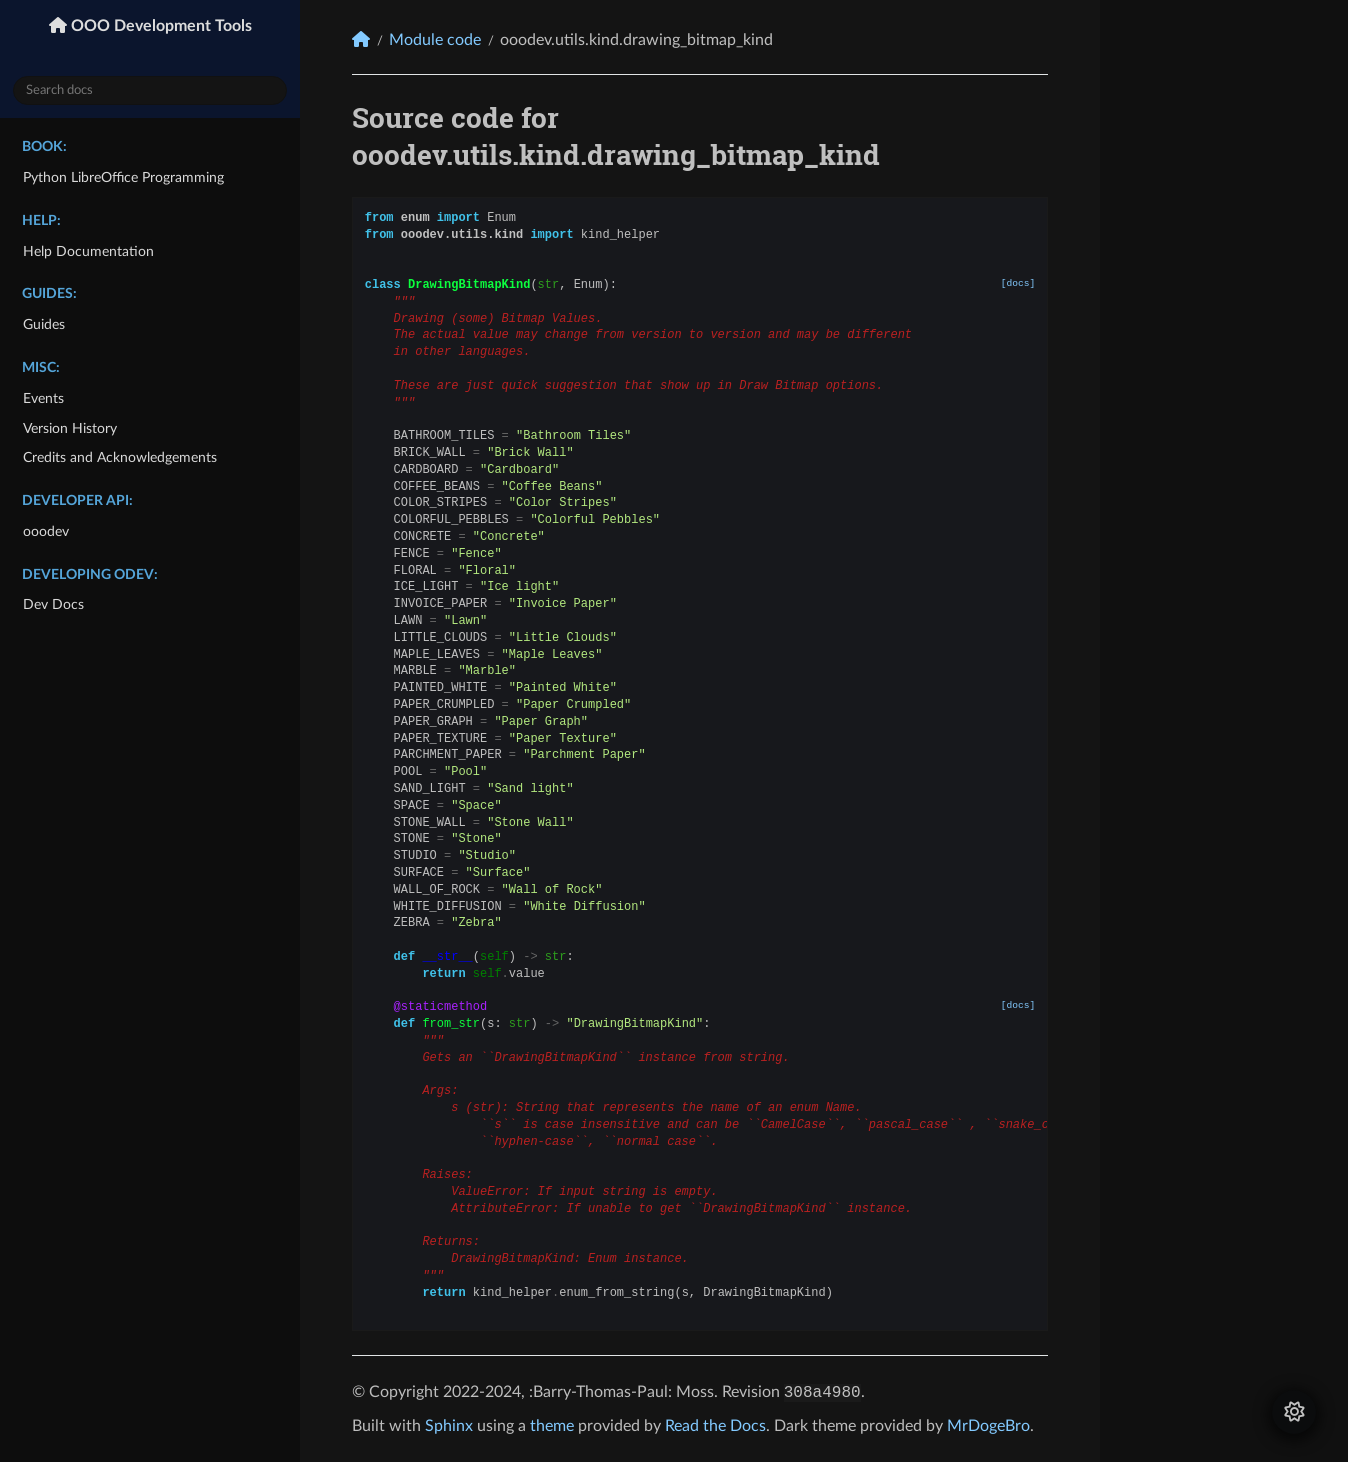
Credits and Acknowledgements (120, 457)
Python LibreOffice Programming (123, 177)
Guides (44, 324)
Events (43, 398)
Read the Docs (715, 1426)
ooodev (46, 531)
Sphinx (449, 1426)
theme (552, 1426)
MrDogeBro (988, 1426)
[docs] (1018, 283)
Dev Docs (53, 604)
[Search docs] (150, 90)
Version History (70, 428)
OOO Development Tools (159, 26)
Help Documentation (88, 251)
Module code (435, 40)
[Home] (361, 39)
